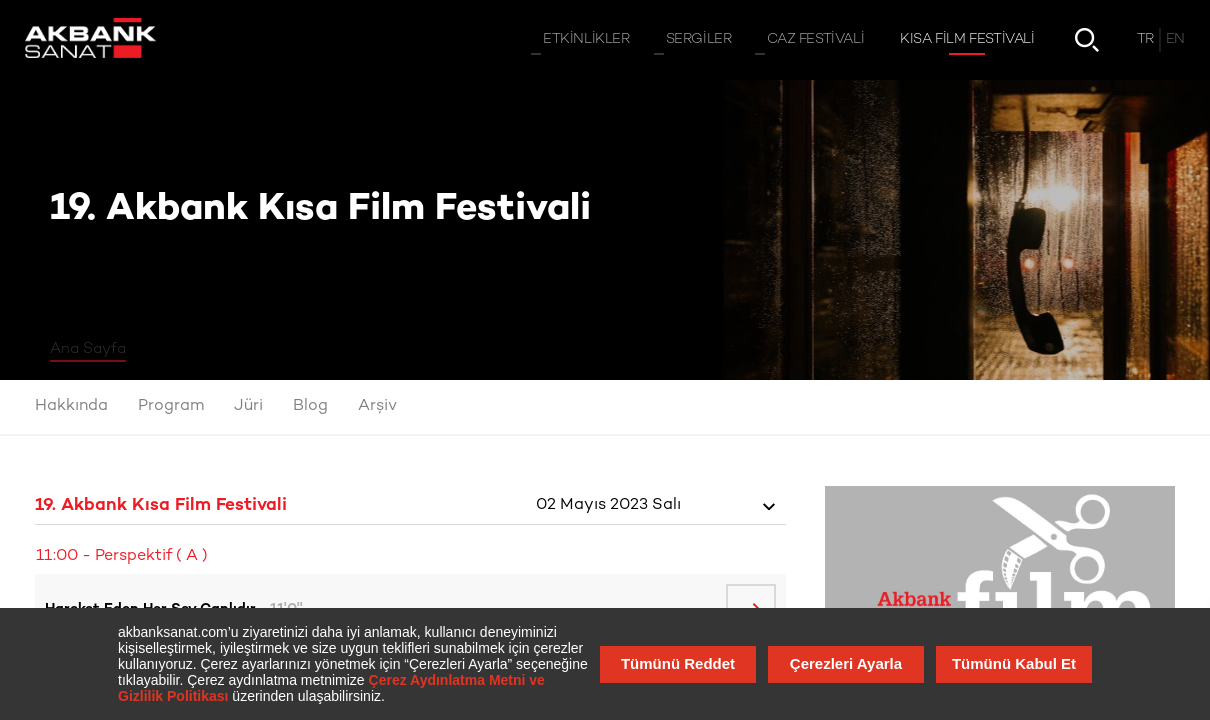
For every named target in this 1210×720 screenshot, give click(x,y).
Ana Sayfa (88, 349)
